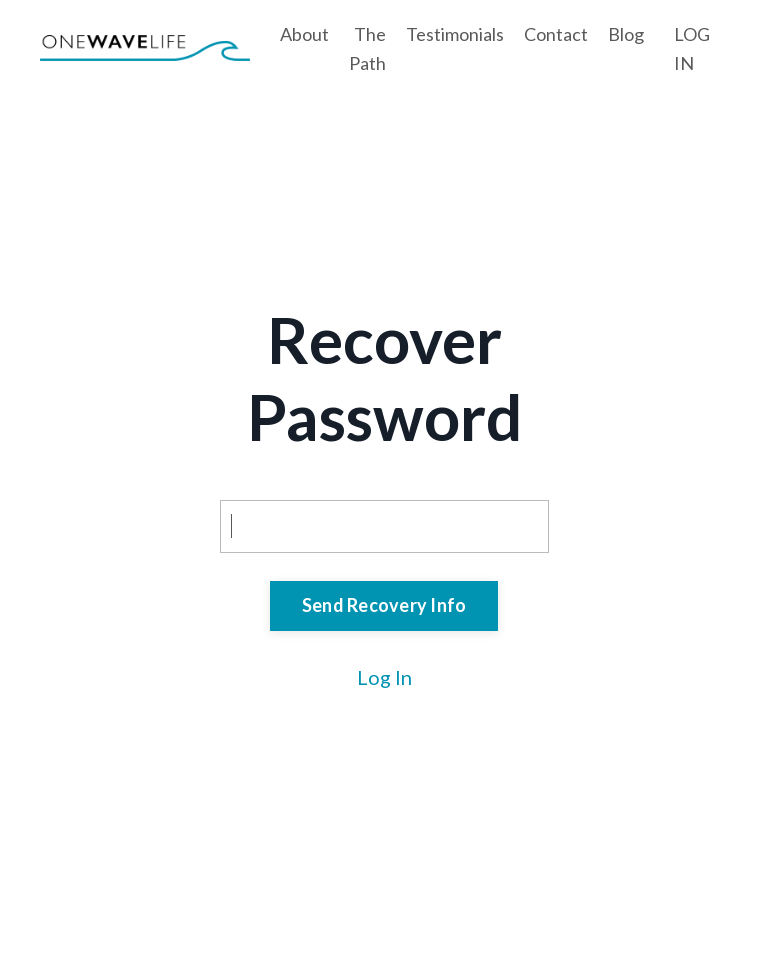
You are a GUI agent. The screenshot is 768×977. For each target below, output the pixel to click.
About (304, 34)
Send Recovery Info (384, 605)
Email (245, 480)
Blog (626, 34)
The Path (367, 48)
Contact (556, 34)
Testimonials (455, 34)
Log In (384, 677)
